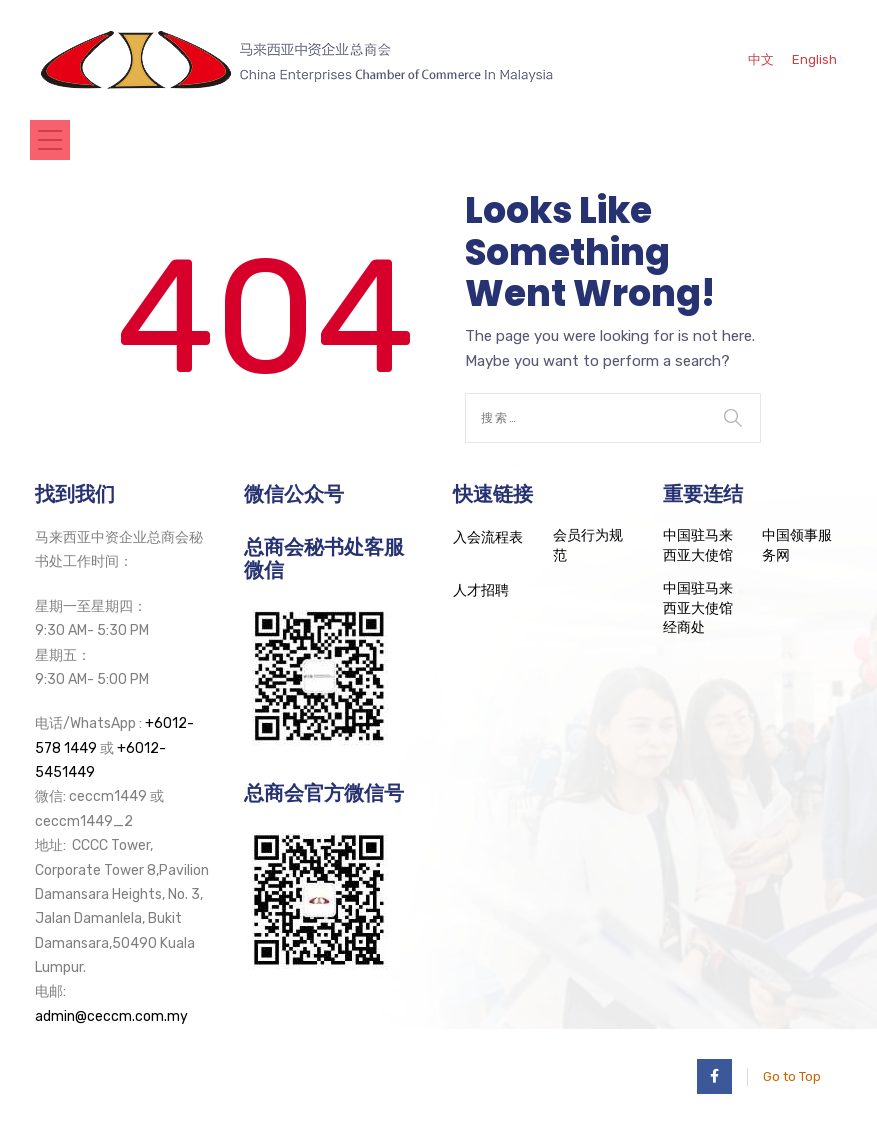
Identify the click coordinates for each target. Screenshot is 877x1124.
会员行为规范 (588, 545)
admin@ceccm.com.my (111, 1016)
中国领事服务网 (797, 545)
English (814, 59)
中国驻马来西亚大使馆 (698, 545)
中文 (761, 59)
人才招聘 (481, 590)
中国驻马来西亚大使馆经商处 (698, 608)
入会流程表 (488, 537)
